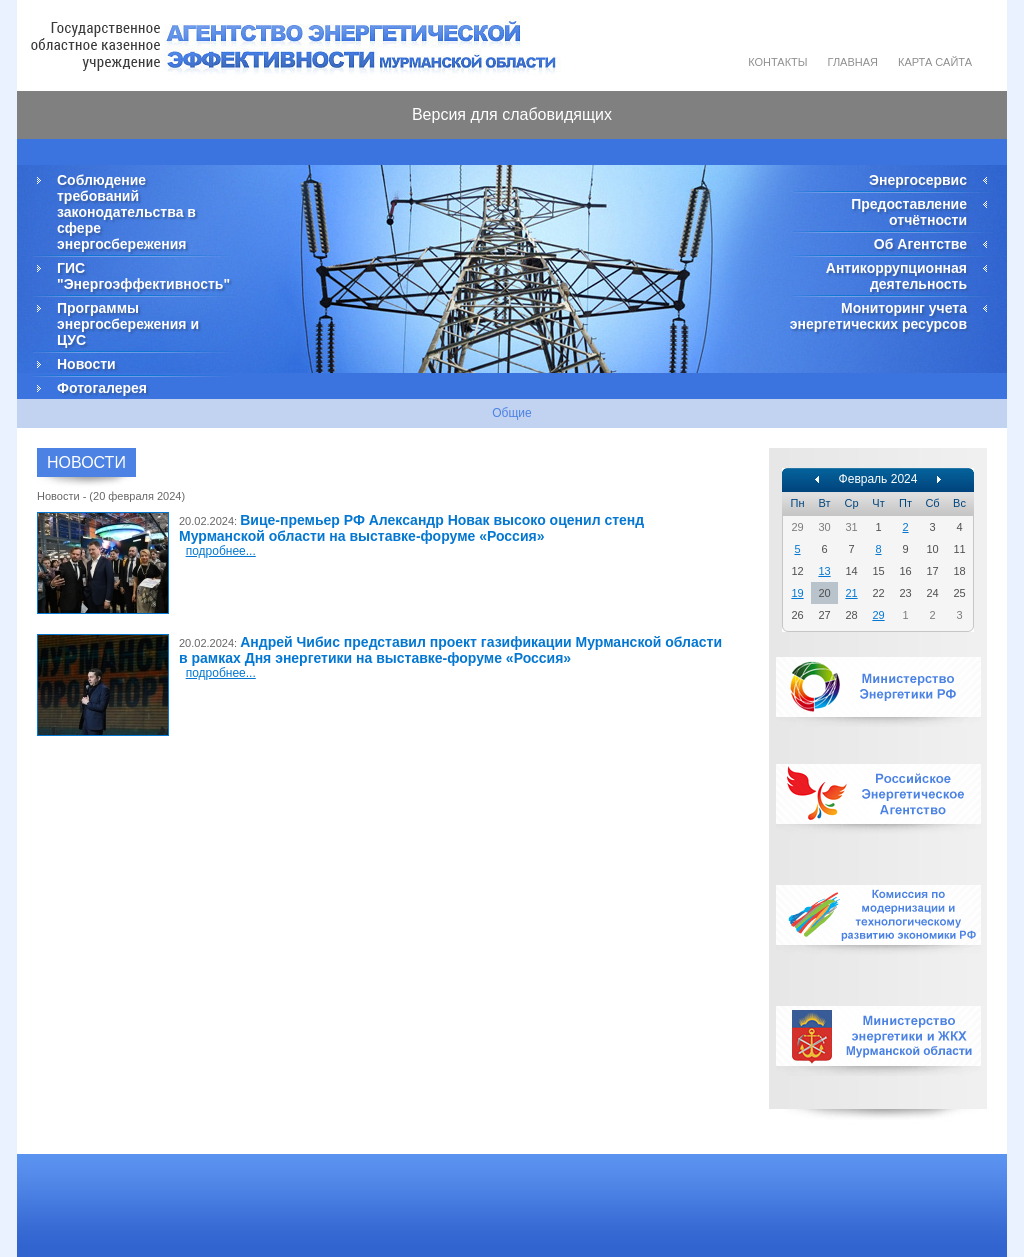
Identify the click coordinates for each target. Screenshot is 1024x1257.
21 (851, 593)
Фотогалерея (102, 388)
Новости (86, 364)
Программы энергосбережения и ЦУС (128, 324)
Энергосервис (918, 180)
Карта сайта (935, 62)
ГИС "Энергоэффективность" (142, 276)
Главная (853, 62)
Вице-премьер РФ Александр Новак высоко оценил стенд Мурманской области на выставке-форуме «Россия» (411, 528)
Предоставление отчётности (909, 212)
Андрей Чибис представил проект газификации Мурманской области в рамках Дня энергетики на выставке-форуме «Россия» (450, 650)
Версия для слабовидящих (512, 114)
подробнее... (221, 551)
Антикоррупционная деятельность (896, 276)
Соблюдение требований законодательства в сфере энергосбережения (126, 212)
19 (797, 593)
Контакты (777, 62)
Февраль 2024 (878, 479)
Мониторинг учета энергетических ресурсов (878, 316)
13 (824, 571)
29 (878, 615)
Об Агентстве (920, 244)
